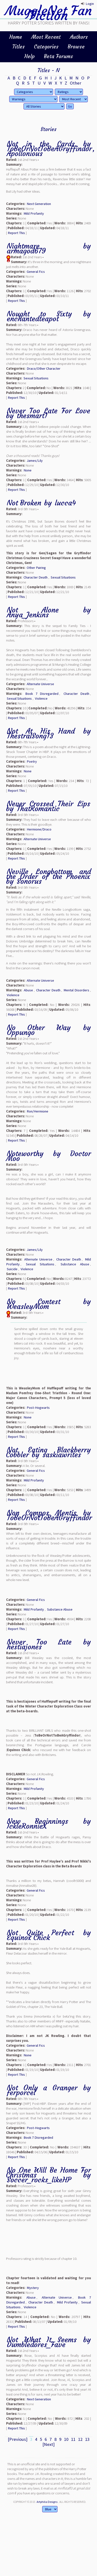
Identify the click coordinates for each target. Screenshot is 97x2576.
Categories (46, 46)
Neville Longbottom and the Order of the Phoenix (48, 874)
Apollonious (25, 153)
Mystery (33, 2288)
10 (66, 2439)
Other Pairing (36, 567)
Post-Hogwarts (38, 1407)
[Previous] (17, 2439)
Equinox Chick (28, 1937)
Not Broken (24, 502)
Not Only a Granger (42, 2087)
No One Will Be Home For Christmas (48, 2172)
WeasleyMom (28, 1306)
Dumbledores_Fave (36, 2344)
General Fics (36, 271)
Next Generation (39, 204)
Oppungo (21, 1032)
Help (29, 56)
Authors (79, 37)
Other (75, 83)
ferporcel (21, 2092)
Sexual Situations (36, 378)
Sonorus (29, 881)
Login (90, 3)
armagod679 (26, 250)
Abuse (28, 990)
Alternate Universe (40, 684)
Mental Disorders (76, 990)
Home (15, 37)
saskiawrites (61, 1454)
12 (80, 2439)
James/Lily (35, 460)
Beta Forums (58, 56)
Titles (18, 46)
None (28, 470)
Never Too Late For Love (48, 410)
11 (73, 2439)
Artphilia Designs (47, 2502)
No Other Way (39, 1027)
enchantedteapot (33, 318)
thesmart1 (32, 415)
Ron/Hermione (37, 1111)
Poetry (32, 761)
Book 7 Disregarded (41, 693)
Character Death (36, 577)
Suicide (12, 1269)
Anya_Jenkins (28, 614)
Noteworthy (25, 1153)
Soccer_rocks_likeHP (39, 2179)
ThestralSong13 (30, 735)
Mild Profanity (34, 213)
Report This (16, 233)
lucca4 (65, 502)
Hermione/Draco (39, 829)
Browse (76, 46)
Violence (41, 698)
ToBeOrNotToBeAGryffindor (49, 148)
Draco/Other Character (43, 368)
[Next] (48, 2444)
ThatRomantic (38, 808)
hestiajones (24, 1646)
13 (87, 2439)
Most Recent (46, 37)
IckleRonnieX (27, 1826)
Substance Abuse (75, 1264)
